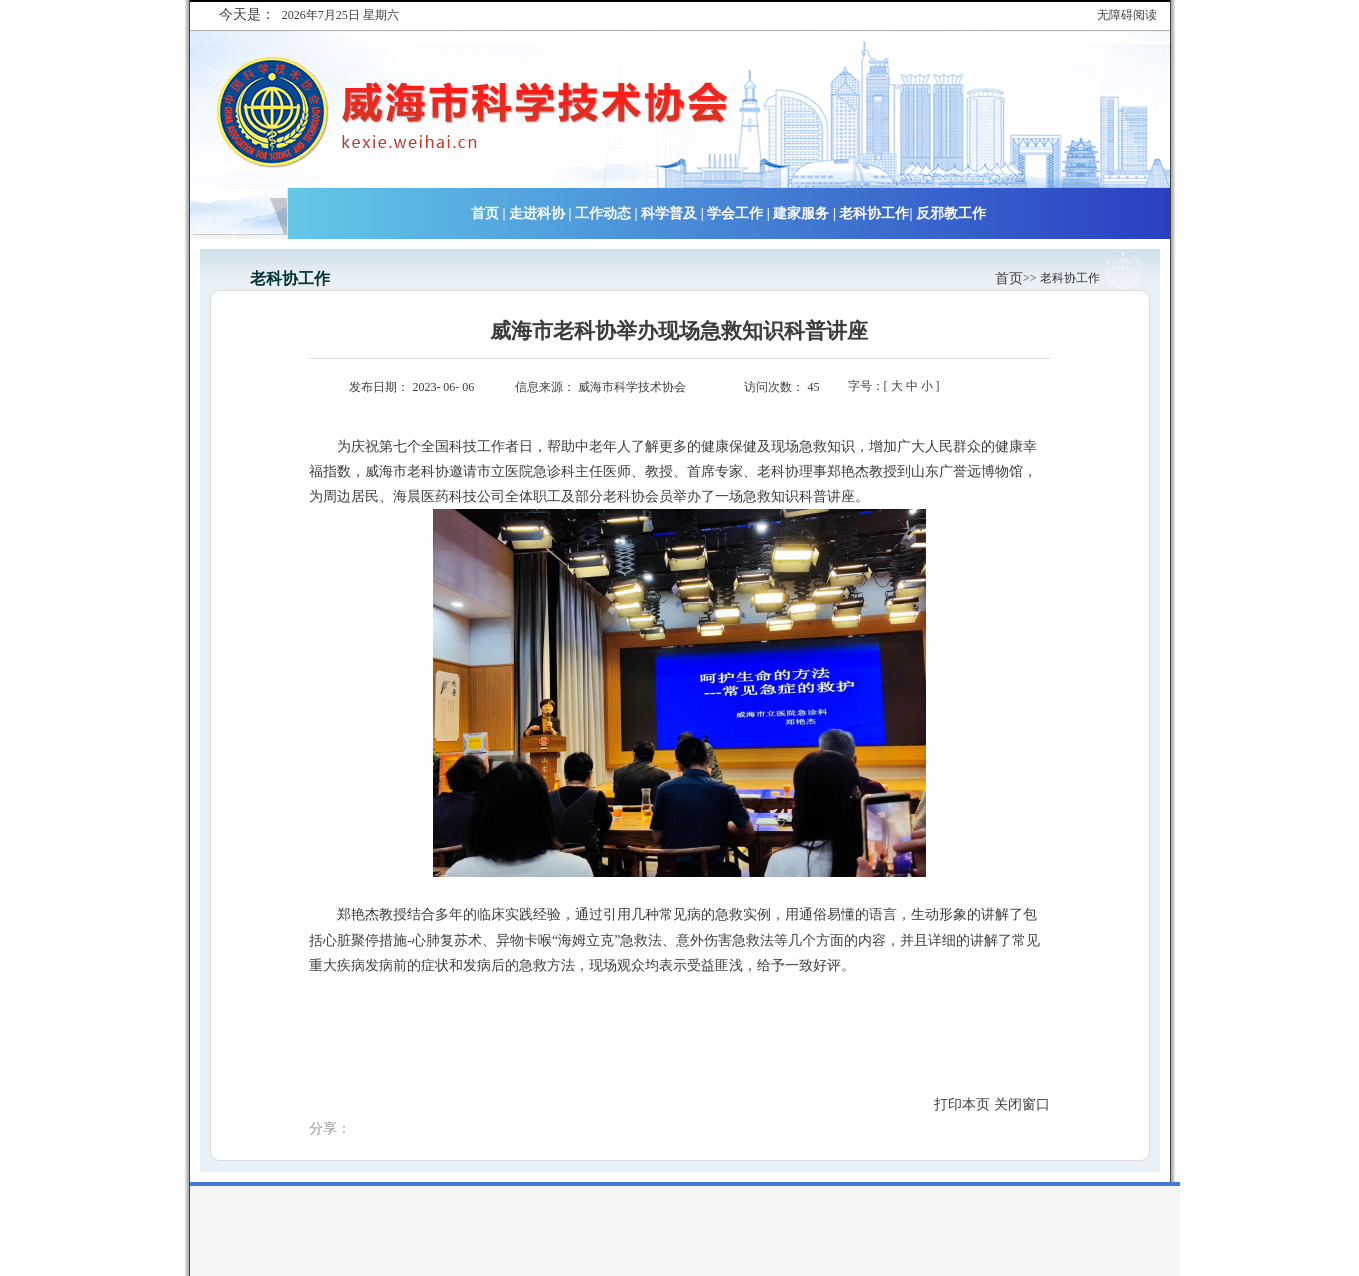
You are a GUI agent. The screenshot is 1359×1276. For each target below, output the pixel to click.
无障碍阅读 (1127, 15)
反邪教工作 (951, 213)
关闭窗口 (1022, 1104)
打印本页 (962, 1104)
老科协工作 (874, 213)
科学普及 (669, 213)
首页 (485, 213)
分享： (330, 1128)
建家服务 (801, 213)
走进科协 (537, 213)
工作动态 (603, 213)
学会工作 (735, 213)
